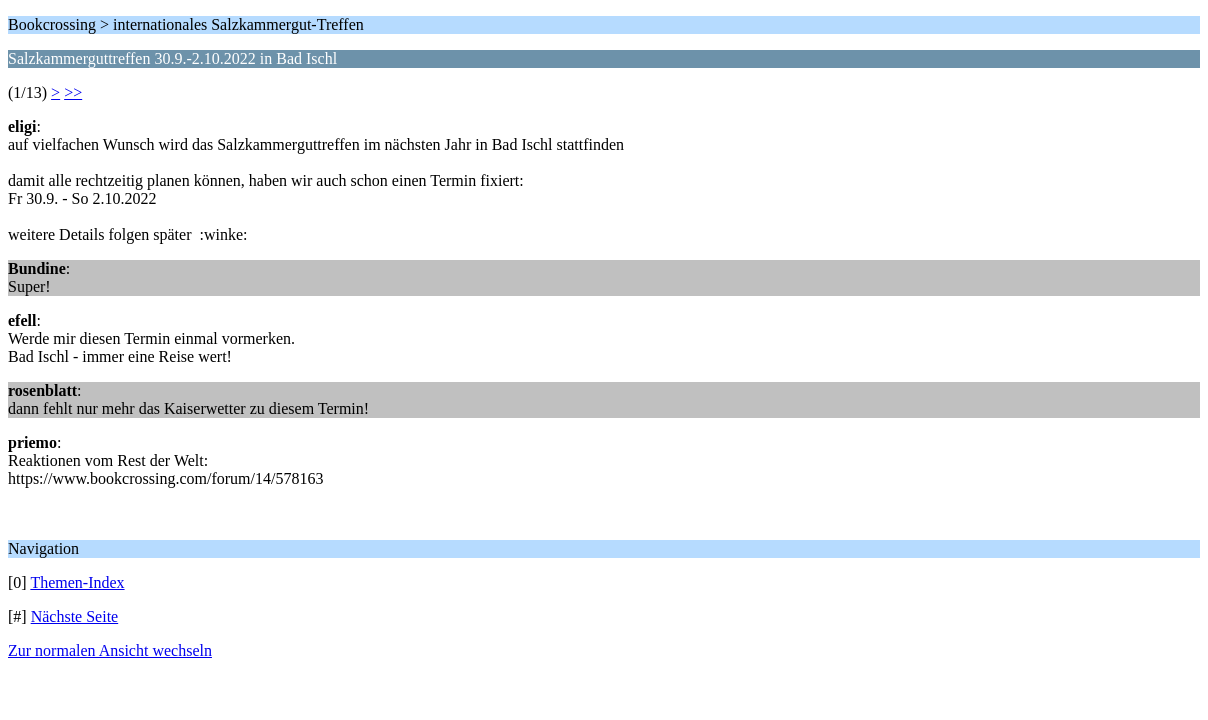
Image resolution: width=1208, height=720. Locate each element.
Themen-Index (77, 582)
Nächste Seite (75, 616)
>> (73, 92)
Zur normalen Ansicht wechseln (110, 650)
